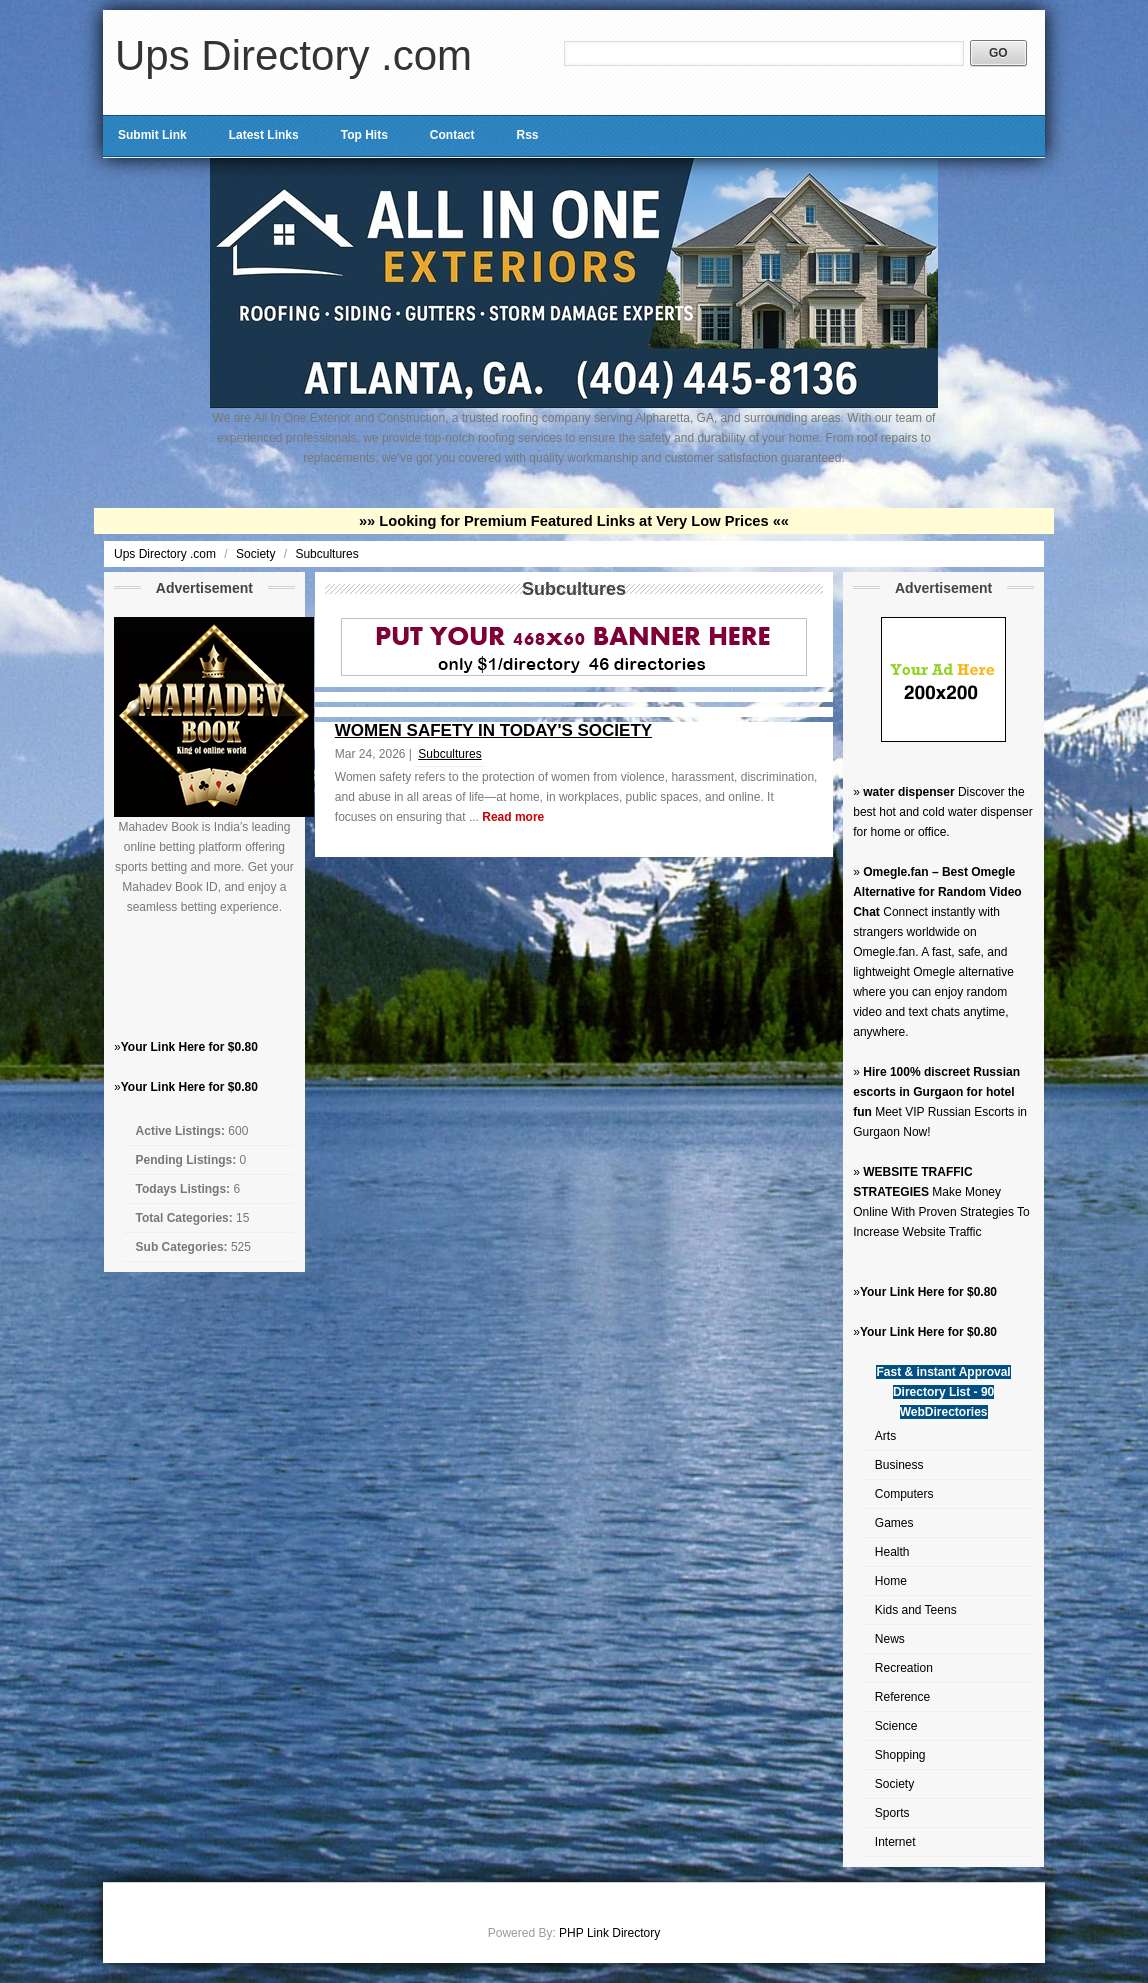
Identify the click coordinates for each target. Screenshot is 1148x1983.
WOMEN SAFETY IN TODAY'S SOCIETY (493, 730)
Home (891, 1581)
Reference (902, 1697)
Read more (513, 817)
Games (894, 1523)
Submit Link (152, 135)
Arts (885, 1436)
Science (896, 1726)
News (890, 1639)
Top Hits (364, 135)
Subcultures (326, 554)
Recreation (904, 1668)
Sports (892, 1813)
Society (257, 554)
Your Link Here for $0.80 (189, 1047)
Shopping (900, 1755)
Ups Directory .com (293, 55)
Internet (895, 1842)
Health (892, 1552)
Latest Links (264, 135)
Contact (452, 135)
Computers (904, 1494)
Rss (527, 135)
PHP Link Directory (609, 1933)
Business (899, 1465)
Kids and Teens (916, 1610)
